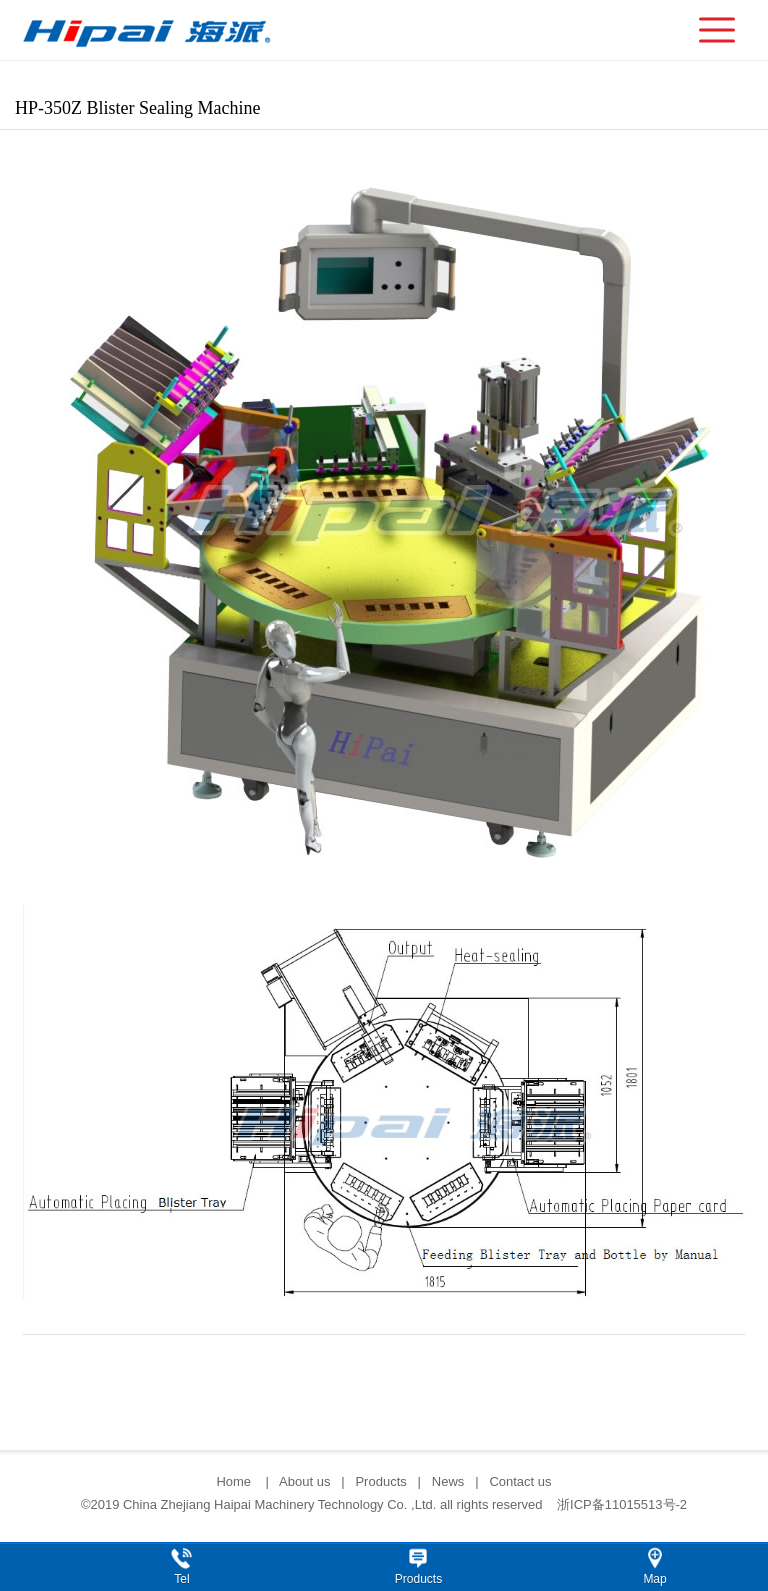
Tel (181, 1579)
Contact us (520, 1481)
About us (304, 1481)
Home (235, 1481)
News (448, 1481)
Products (380, 1481)
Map (654, 1579)
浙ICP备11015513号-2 (622, 1504)
